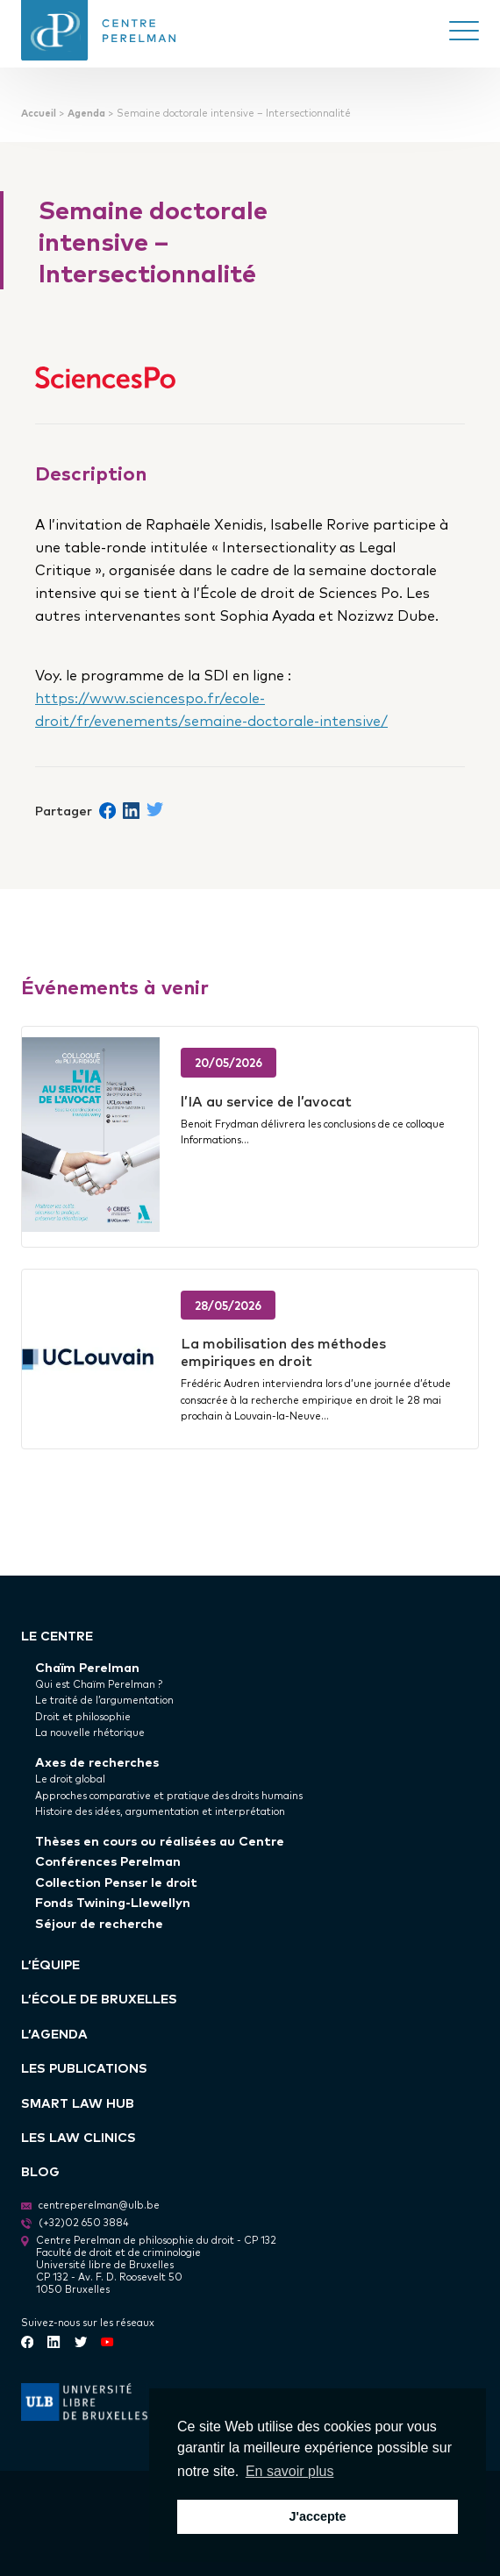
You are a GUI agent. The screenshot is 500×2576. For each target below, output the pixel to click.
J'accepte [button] (317, 2516)
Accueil (38, 112)
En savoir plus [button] (290, 2471)
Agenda (86, 112)
